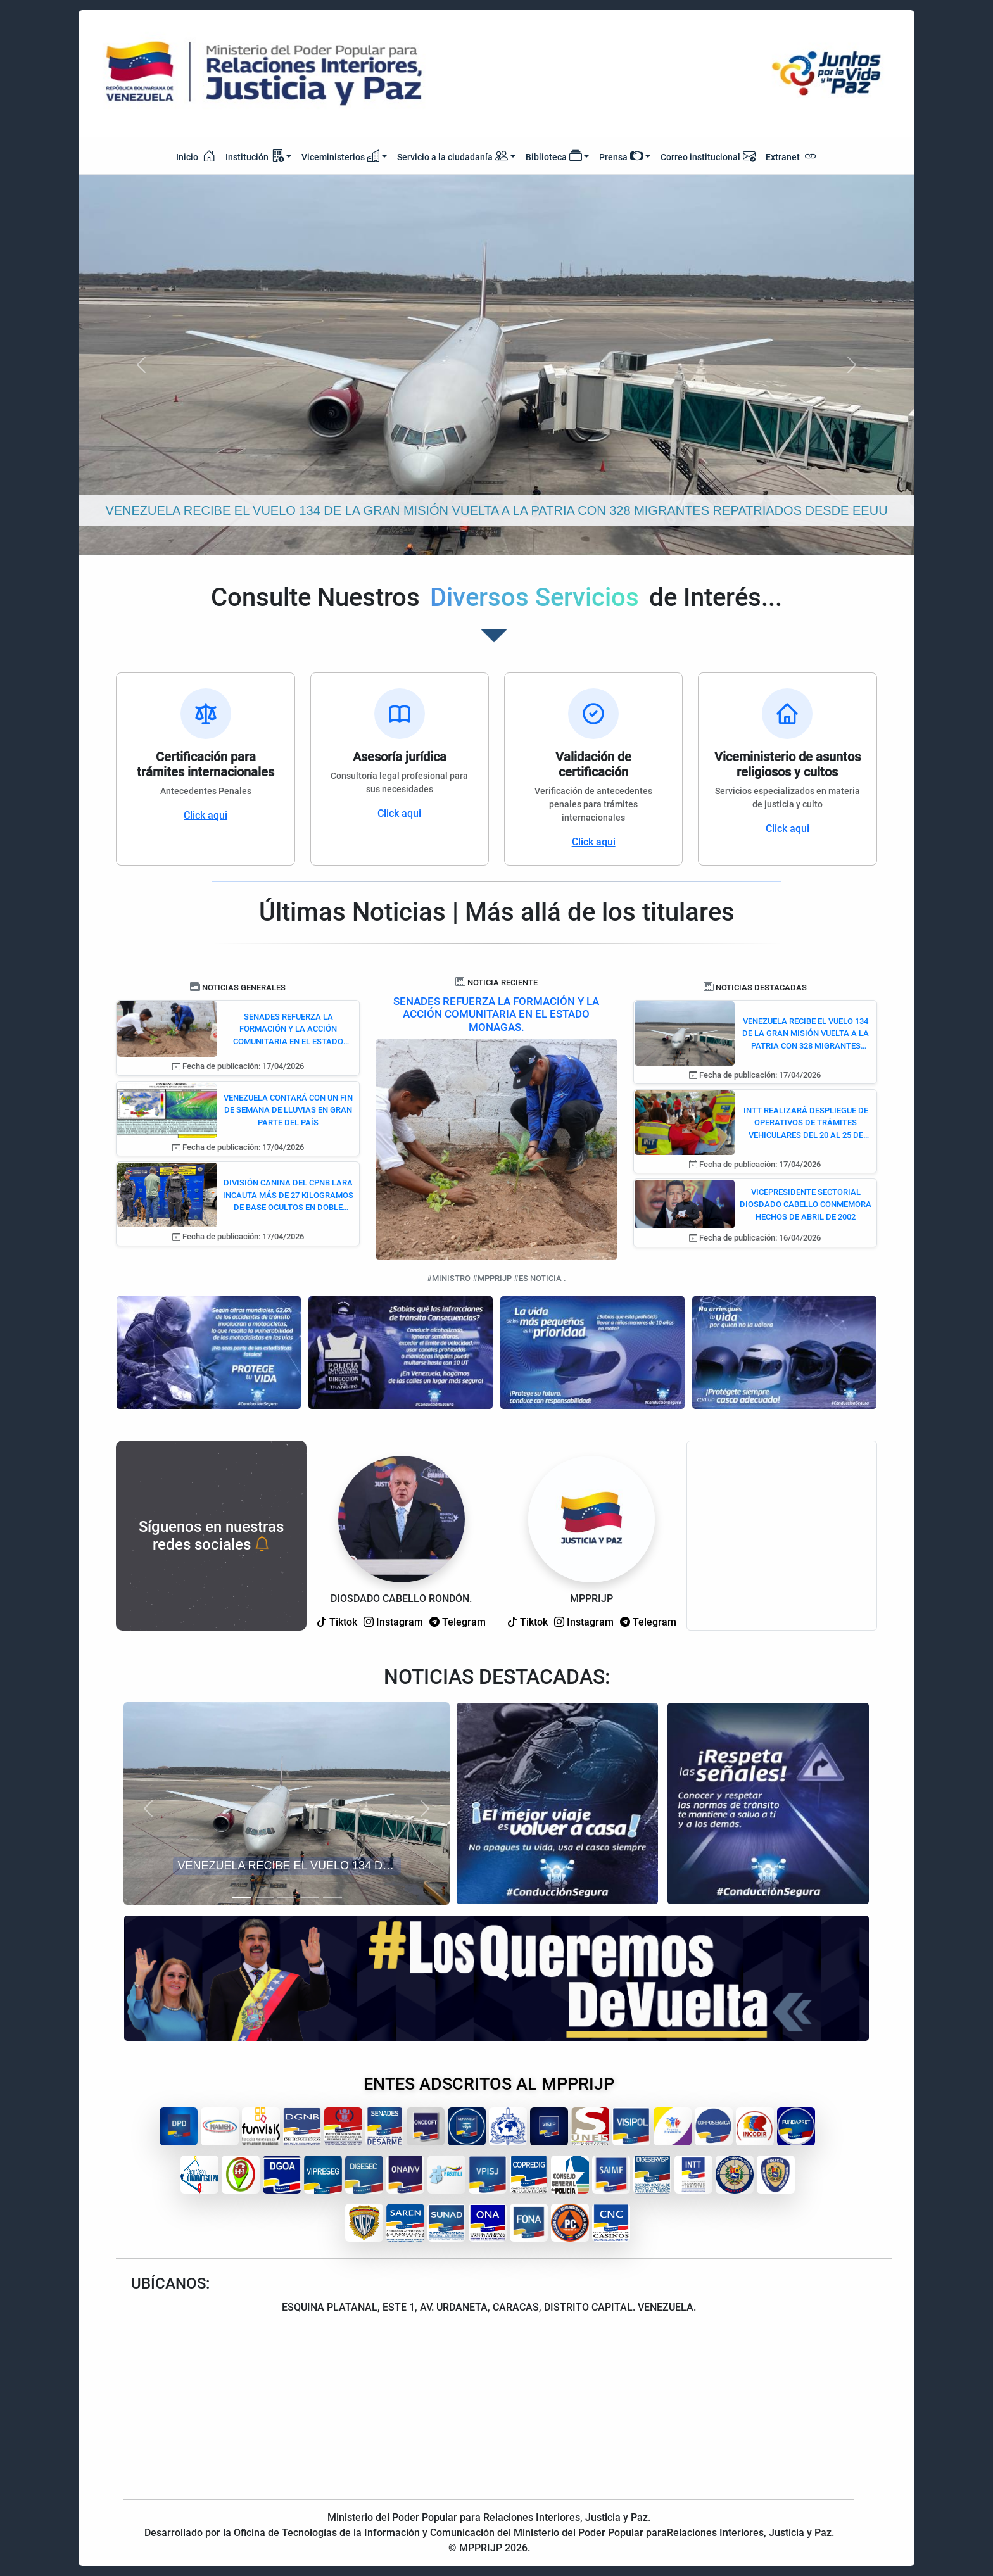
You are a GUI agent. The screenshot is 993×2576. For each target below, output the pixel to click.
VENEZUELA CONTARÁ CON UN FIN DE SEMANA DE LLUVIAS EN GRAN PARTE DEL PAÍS (288, 1110)
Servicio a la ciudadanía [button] (452, 157)
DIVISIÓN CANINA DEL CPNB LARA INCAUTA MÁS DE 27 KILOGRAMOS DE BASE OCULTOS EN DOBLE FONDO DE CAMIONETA (288, 1196)
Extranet (791, 155)
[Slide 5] (332, 1897)
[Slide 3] (286, 1897)
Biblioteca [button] (554, 155)
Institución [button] (254, 155)
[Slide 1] (241, 1897)
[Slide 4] (309, 1897)
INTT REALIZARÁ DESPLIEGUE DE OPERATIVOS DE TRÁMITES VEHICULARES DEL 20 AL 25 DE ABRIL (805, 1124)
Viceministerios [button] (340, 155)
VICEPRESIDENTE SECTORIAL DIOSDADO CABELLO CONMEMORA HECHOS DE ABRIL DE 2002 (805, 1204)
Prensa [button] (621, 155)
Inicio (195, 155)
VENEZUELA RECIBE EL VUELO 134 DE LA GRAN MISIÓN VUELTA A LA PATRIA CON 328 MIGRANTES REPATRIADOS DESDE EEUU (805, 1034)
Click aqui (205, 815)
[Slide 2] (264, 1897)
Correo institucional (708, 155)
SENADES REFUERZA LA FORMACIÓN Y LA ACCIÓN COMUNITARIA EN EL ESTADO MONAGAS (288, 1030)
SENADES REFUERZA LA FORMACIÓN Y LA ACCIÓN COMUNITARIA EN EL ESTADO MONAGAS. (496, 1014)
